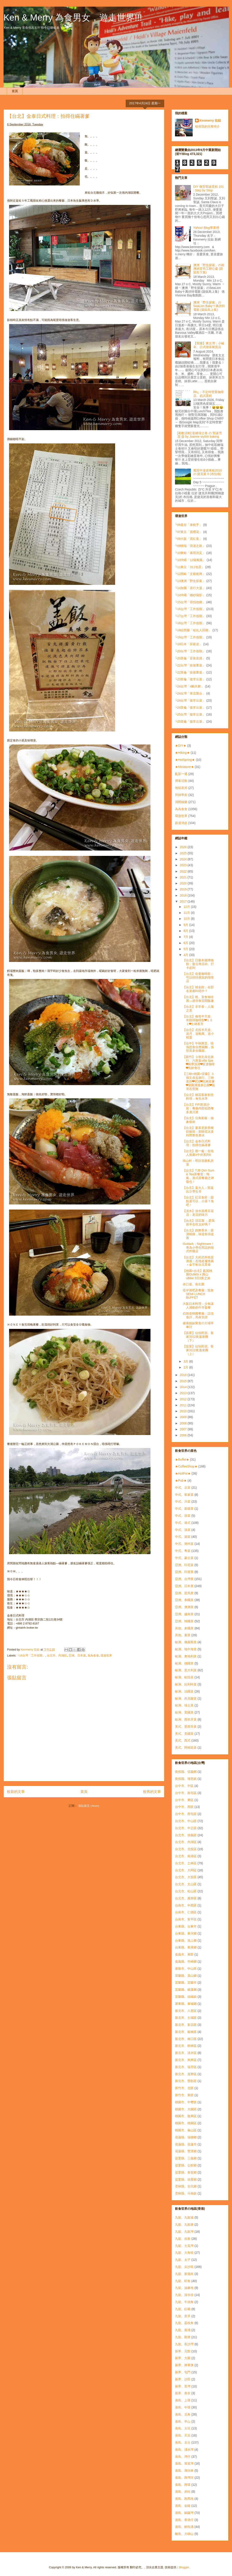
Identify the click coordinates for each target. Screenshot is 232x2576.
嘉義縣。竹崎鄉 (186, 1961)
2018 (184, 895)
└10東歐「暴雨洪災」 (190, 553)
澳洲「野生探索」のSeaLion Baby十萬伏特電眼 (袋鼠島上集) (209, 306)
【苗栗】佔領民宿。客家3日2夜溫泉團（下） (198, 1336)
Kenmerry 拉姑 (210, 120)
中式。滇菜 (182, 1530)
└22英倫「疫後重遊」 (190, 672)
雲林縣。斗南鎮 (186, 2193)
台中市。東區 (184, 1800)
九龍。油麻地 (184, 2288)
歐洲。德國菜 (184, 1663)
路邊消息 (181, 823)
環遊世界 (106, 1655)
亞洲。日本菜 (77, 1655)
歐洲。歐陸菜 (184, 1677)
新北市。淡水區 (186, 2053)
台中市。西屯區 (186, 1814)
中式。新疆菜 (184, 1508)
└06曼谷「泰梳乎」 (188, 525)
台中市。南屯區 (186, 1793)
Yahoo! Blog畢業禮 (206, 227)
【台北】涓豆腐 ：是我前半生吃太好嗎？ (199, 1222)
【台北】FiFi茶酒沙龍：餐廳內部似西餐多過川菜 (198, 1108)
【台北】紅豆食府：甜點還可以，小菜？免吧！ (198, 1201)
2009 (184, 1417)
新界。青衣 (182, 2393)
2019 (184, 889)
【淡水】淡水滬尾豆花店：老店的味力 (198, 1212)
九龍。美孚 (182, 2316)
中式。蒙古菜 (184, 1558)
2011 (184, 1405)
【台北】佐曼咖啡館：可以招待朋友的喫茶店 (198, 977)
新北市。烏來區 (186, 2060)
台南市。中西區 (186, 1905)
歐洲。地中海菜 (186, 1649)
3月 (186, 1361)
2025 (184, 853)
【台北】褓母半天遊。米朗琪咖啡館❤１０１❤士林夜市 (198, 1020)
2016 (184, 1375)
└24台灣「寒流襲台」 (190, 693)
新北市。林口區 (186, 2039)
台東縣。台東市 (186, 1926)
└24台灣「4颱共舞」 (189, 686)
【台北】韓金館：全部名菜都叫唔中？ (198, 989)
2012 (184, 1399)
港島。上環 (182, 2400)
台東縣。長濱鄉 (186, 1947)
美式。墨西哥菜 (186, 1726)
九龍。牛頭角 (184, 2302)
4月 (186, 955)
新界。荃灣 (182, 2386)
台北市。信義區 (186, 1835)
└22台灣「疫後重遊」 (190, 665)
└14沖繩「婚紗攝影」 (190, 595)
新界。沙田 (182, 2379)
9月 (186, 925)
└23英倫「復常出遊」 (190, 679)
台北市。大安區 (186, 1877)
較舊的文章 (152, 1792)
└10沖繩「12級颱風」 (190, 560)
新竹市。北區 (184, 2088)
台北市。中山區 (186, 1821)
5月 (186, 949)
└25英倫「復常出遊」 (190, 721)
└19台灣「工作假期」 (190, 637)
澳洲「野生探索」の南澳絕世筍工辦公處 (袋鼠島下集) (208, 268)
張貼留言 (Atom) (88, 1805)
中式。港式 (182, 1523)
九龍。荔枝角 (184, 2323)
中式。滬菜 (182, 1536)
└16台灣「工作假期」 (31, 1655)
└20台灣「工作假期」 (190, 651)
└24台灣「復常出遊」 (190, 700)
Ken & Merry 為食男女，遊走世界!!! (73, 17)
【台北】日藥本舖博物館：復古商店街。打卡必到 (198, 963)
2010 (184, 1411)
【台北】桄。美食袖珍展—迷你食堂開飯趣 (198, 998)
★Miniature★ (184, 767)
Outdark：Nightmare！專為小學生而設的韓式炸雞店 (198, 1247)
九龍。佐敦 (182, 2238)
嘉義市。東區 (184, 1954)
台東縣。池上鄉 (186, 1940)
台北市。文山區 (186, 1884)
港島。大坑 (182, 2428)
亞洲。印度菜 (184, 1572)
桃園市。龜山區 (186, 2130)
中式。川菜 (182, 1501)
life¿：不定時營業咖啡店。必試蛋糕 (208, 393)
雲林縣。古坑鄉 (186, 2186)
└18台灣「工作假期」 (190, 623)
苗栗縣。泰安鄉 (186, 2172)
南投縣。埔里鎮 (186, 1778)
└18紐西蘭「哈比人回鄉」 (193, 630)
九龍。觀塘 (182, 2337)
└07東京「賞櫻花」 (188, 532)
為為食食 (93, 1655)
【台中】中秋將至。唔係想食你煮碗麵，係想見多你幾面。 (198, 1047)
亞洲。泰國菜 (184, 1600)
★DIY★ (180, 745)
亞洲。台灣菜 (184, 1579)
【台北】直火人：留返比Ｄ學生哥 (198, 1189)
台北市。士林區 (186, 1863)
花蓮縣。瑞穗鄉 (186, 2137)
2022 (184, 871)
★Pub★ (181, 1480)
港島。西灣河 (184, 2477)
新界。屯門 (182, 2372)
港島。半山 (182, 2421)
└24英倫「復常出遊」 (190, 707)
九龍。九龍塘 (184, 2224)
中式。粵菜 (182, 1551)
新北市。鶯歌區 (186, 2081)
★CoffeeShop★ (186, 1466)
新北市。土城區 (186, 2017)
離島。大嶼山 (184, 2534)
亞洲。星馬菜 (184, 1593)
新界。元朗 (182, 2351)
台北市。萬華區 (186, 1898)
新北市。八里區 (186, 2011)
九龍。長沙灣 (184, 2344)
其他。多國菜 (184, 1628)
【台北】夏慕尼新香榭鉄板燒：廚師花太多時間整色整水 (198, 1131)
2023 (184, 865)
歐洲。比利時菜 (186, 1684)
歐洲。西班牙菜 (186, 1719)
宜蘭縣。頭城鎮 (186, 1996)
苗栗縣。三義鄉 (186, 2158)
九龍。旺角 (182, 2281)
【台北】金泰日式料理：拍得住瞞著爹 (197, 1143)
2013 (184, 1393)
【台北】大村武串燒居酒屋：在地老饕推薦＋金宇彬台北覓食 (198, 1261)
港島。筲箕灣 (184, 2463)
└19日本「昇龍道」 (188, 644)
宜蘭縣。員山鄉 (186, 1975)
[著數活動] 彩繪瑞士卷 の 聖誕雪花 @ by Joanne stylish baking (199, 435)
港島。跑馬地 (184, 2498)
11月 (187, 912)
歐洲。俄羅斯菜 (186, 1642)
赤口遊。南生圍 (193, 1284)
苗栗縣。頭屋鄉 (186, 2179)
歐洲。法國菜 (184, 1691)
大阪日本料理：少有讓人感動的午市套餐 (198, 1305)
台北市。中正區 (186, 1828)
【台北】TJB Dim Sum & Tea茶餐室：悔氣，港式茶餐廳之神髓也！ (198, 1176)
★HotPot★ (183, 1473)
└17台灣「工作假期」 (190, 616)
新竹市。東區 (184, 2095)
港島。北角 (182, 2414)
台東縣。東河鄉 (186, 1933)
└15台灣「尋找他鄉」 (190, 602)
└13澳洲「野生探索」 (190, 581)
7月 (186, 937)
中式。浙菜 (182, 1515)
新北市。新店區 (186, 2024)
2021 (184, 877)
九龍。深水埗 (184, 2295)
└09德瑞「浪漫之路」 (190, 546)
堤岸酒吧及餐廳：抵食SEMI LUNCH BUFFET (198, 1293)
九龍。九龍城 (184, 2217)
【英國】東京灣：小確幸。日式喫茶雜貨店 (208, 345)
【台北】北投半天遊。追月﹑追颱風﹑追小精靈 (198, 1033)
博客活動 (181, 780)
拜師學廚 (181, 795)
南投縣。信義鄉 (186, 1771)
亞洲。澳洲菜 (184, 1607)
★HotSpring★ (185, 759)
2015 (184, 1381)
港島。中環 (182, 2407)
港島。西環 (182, 2484)
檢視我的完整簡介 (207, 126)
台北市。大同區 (186, 1870)
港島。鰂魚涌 (184, 2526)
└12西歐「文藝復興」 (190, 574)
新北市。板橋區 (186, 2032)
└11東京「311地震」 (189, 567)
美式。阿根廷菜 (186, 1747)
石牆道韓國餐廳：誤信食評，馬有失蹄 (198, 1315)
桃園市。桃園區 (186, 2123)
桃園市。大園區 (186, 2109)
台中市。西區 (184, 1807)
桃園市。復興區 (186, 2116)
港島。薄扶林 (184, 2470)
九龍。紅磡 (182, 2309)
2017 (184, 901)
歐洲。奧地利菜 (186, 1656)
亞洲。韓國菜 (184, 1621)
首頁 (15, 91)
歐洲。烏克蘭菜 (186, 1698)
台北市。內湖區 (57, 1655)
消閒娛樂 (181, 802)
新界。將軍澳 (184, 2365)
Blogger (184, 2567)
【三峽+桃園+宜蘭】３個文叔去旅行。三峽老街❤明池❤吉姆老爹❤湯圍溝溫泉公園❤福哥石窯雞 (199, 1081)
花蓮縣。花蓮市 (186, 2144)
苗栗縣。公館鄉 (186, 2165)
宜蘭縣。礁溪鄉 (186, 1989)
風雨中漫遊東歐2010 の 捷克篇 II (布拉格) (207, 472)
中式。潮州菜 (184, 1544)
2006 (184, 1435)
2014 (184, 1387)
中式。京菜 (182, 1487)
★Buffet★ (182, 1459)
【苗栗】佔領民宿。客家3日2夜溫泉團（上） (198, 1350)
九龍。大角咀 (184, 2252)
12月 (187, 906)
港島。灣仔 (182, 2456)
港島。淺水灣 (184, 2449)
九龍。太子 (182, 2259)
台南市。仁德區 (186, 1912)
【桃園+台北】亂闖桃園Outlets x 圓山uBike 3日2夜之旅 (197, 1274)
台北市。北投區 (186, 1849)
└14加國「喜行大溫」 (190, 588)
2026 (184, 847)
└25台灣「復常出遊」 (190, 714)
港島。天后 (182, 2435)
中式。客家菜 (184, 1494)
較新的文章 (16, 1792)
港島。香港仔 (184, 2520)
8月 (186, 931)
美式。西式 (182, 1740)
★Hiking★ (182, 752)
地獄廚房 (181, 788)
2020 (184, 883)
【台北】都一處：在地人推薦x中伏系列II (198, 1152)
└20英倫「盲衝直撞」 (190, 658)
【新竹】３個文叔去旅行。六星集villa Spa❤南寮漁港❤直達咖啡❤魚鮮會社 (199, 1062)
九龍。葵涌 (182, 2330)
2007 (184, 1429)
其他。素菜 (182, 1635)
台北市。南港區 (186, 1856)
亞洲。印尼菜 (184, 1565)
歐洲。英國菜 (184, 1712)
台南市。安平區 (186, 1919)
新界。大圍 (182, 2358)
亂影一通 (181, 774)
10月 (187, 918)
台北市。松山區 (186, 1891)
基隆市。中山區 (186, 1968)
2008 (184, 1423)
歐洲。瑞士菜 (184, 1705)
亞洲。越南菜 (184, 1614)
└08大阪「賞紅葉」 (188, 538)
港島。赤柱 (182, 2491)
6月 (186, 943)
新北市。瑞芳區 (186, 2067)
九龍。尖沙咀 (184, 2267)
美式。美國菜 (184, 1733)
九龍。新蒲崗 (184, 2274)
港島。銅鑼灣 (184, 2513)
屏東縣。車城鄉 (186, 2003)
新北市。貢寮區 (186, 2074)
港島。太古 (182, 2442)
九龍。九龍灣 (184, 2231)
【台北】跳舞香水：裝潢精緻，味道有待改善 (198, 1234)
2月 (186, 1367)
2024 (184, 859)
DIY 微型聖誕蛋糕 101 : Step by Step (208, 188)
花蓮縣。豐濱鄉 (186, 2151)
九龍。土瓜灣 (184, 2246)
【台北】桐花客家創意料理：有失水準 (198, 1096)
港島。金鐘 (182, 2505)
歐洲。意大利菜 (186, 1670)
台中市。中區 (184, 1786)
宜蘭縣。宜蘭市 (186, 1982)
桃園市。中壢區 (186, 2102)
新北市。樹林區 (186, 2045)
